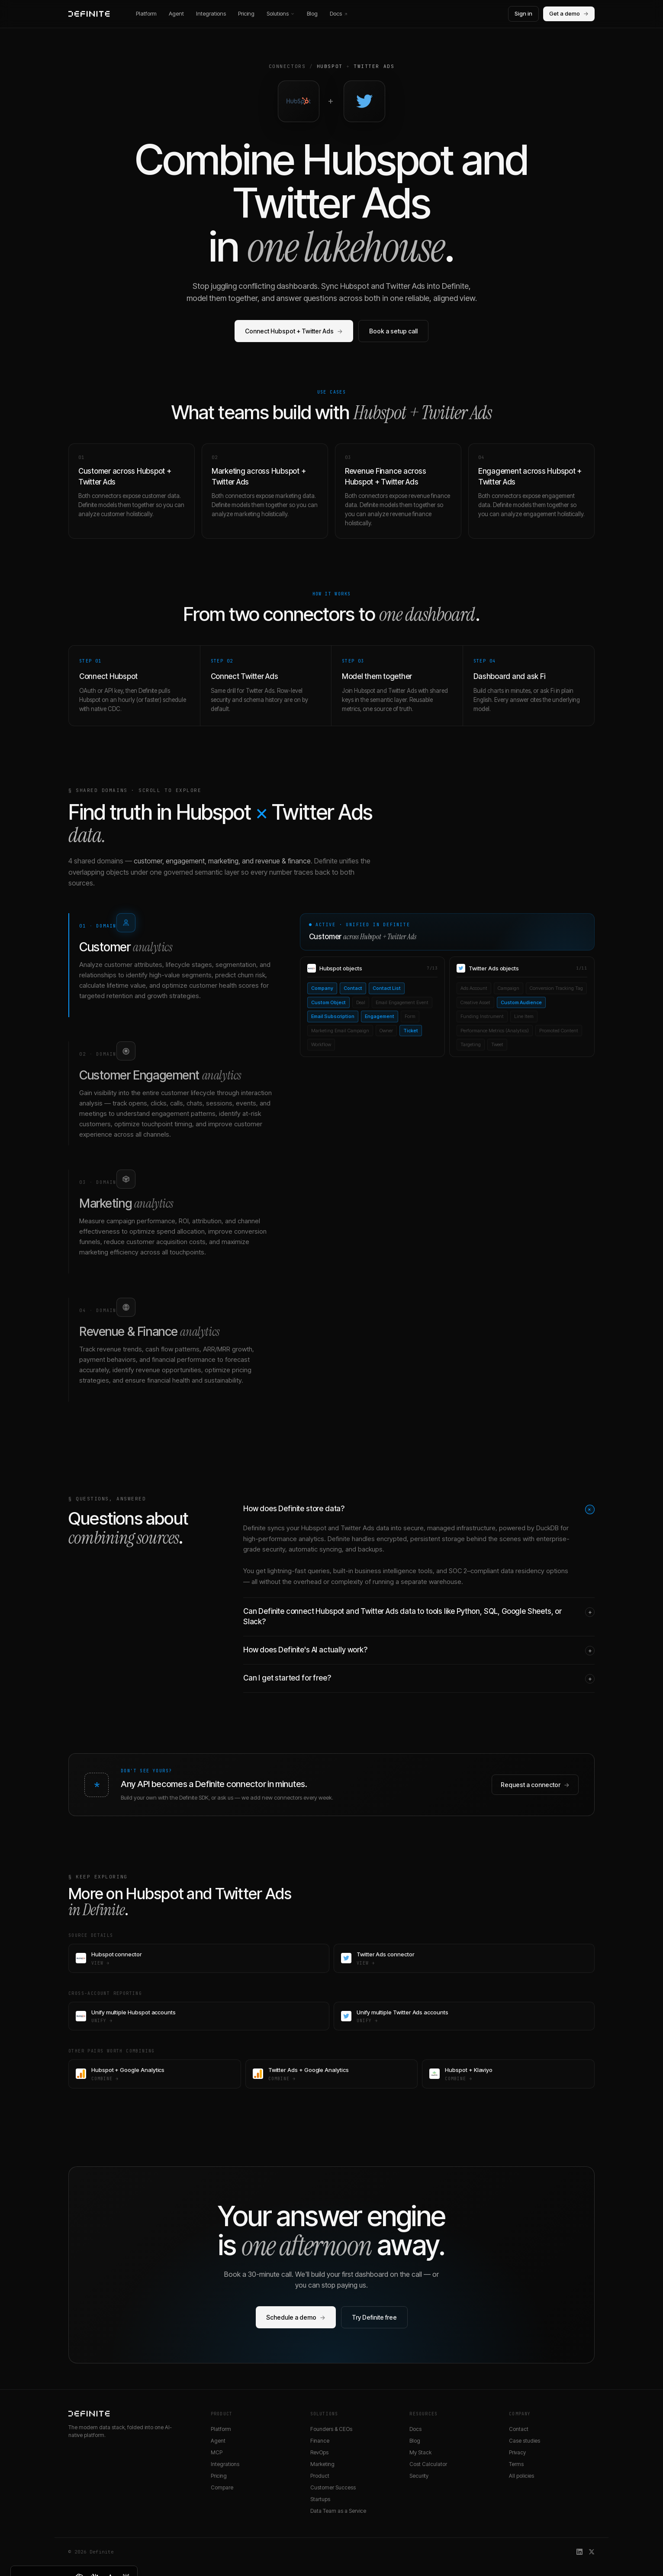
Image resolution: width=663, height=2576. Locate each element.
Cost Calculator (428, 2464)
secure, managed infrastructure (449, 1528)
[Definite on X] (592, 2552)
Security (418, 2476)
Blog (312, 13)
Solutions (281, 13)
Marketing (322, 2464)
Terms (516, 2464)
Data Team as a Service (338, 2511)
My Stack (420, 2452)
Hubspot (330, 66)
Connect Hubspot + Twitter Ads (294, 331)
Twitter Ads (374, 66)
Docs (339, 13)
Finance (319, 2440)
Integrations (211, 13)
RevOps (319, 2452)
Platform (146, 13)
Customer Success (333, 2487)
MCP (216, 2452)
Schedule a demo (295, 2317)
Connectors (287, 66)
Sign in (523, 13)
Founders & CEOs (331, 2429)
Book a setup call (393, 331)
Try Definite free (374, 2317)
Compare (222, 2487)
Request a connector (535, 1784)
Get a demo (569, 14)
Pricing (246, 13)
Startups (320, 2499)
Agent (176, 13)
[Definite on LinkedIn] (579, 2552)
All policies (521, 2476)
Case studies (524, 2440)
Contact (518, 2429)
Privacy (517, 2452)
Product (319, 2476)
